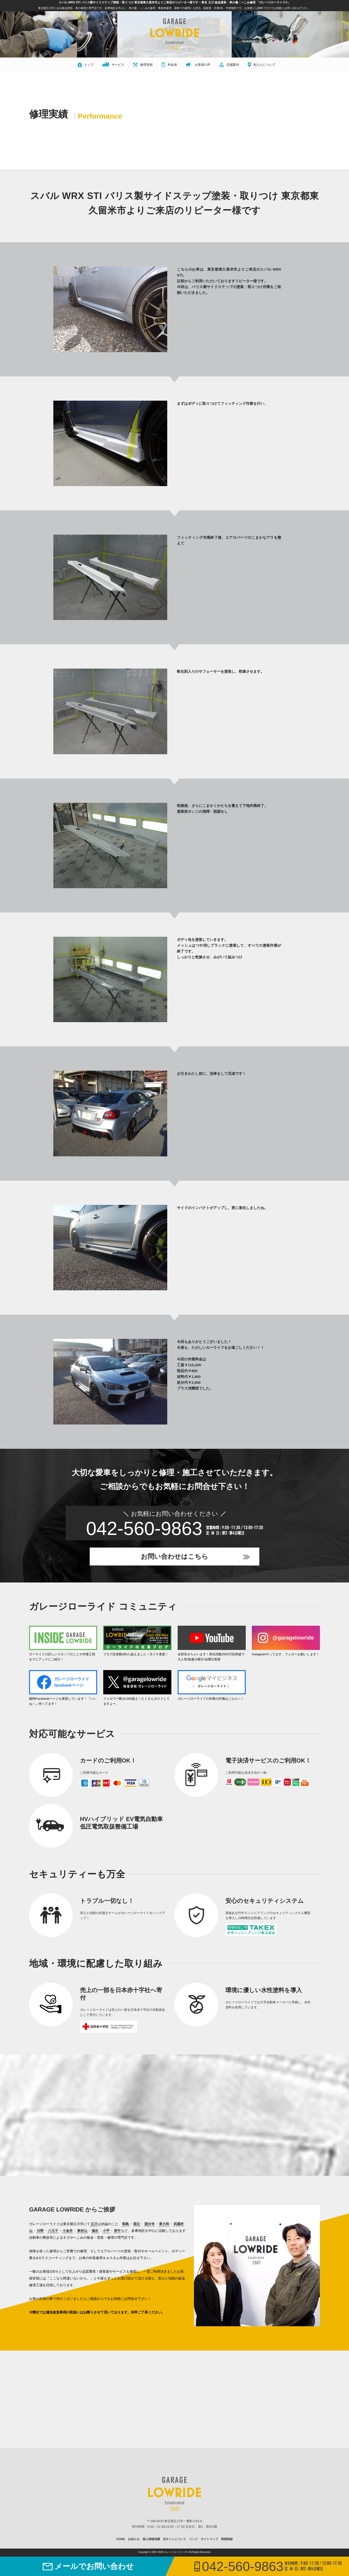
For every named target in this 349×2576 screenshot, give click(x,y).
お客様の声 (198, 64)
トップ (86, 64)
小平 (106, 2231)
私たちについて (262, 64)
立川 (94, 2225)
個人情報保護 (151, 2540)
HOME (120, 2540)
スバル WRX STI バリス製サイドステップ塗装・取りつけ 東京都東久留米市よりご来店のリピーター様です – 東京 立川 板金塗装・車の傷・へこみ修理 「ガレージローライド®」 (174, 2)
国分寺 (149, 2225)
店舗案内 (229, 64)
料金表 (169, 64)
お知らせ (134, 2540)
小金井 (68, 2231)
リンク (193, 2540)
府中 (117, 2231)
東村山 (82, 2231)
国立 (136, 2225)
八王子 (53, 2231)
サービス (113, 64)
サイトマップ (209, 2540)
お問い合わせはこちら (174, 1557)
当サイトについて (174, 2540)
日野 (40, 2231)
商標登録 (227, 2540)
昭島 (125, 2225)
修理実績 (143, 64)
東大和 (164, 2225)
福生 (95, 2231)
